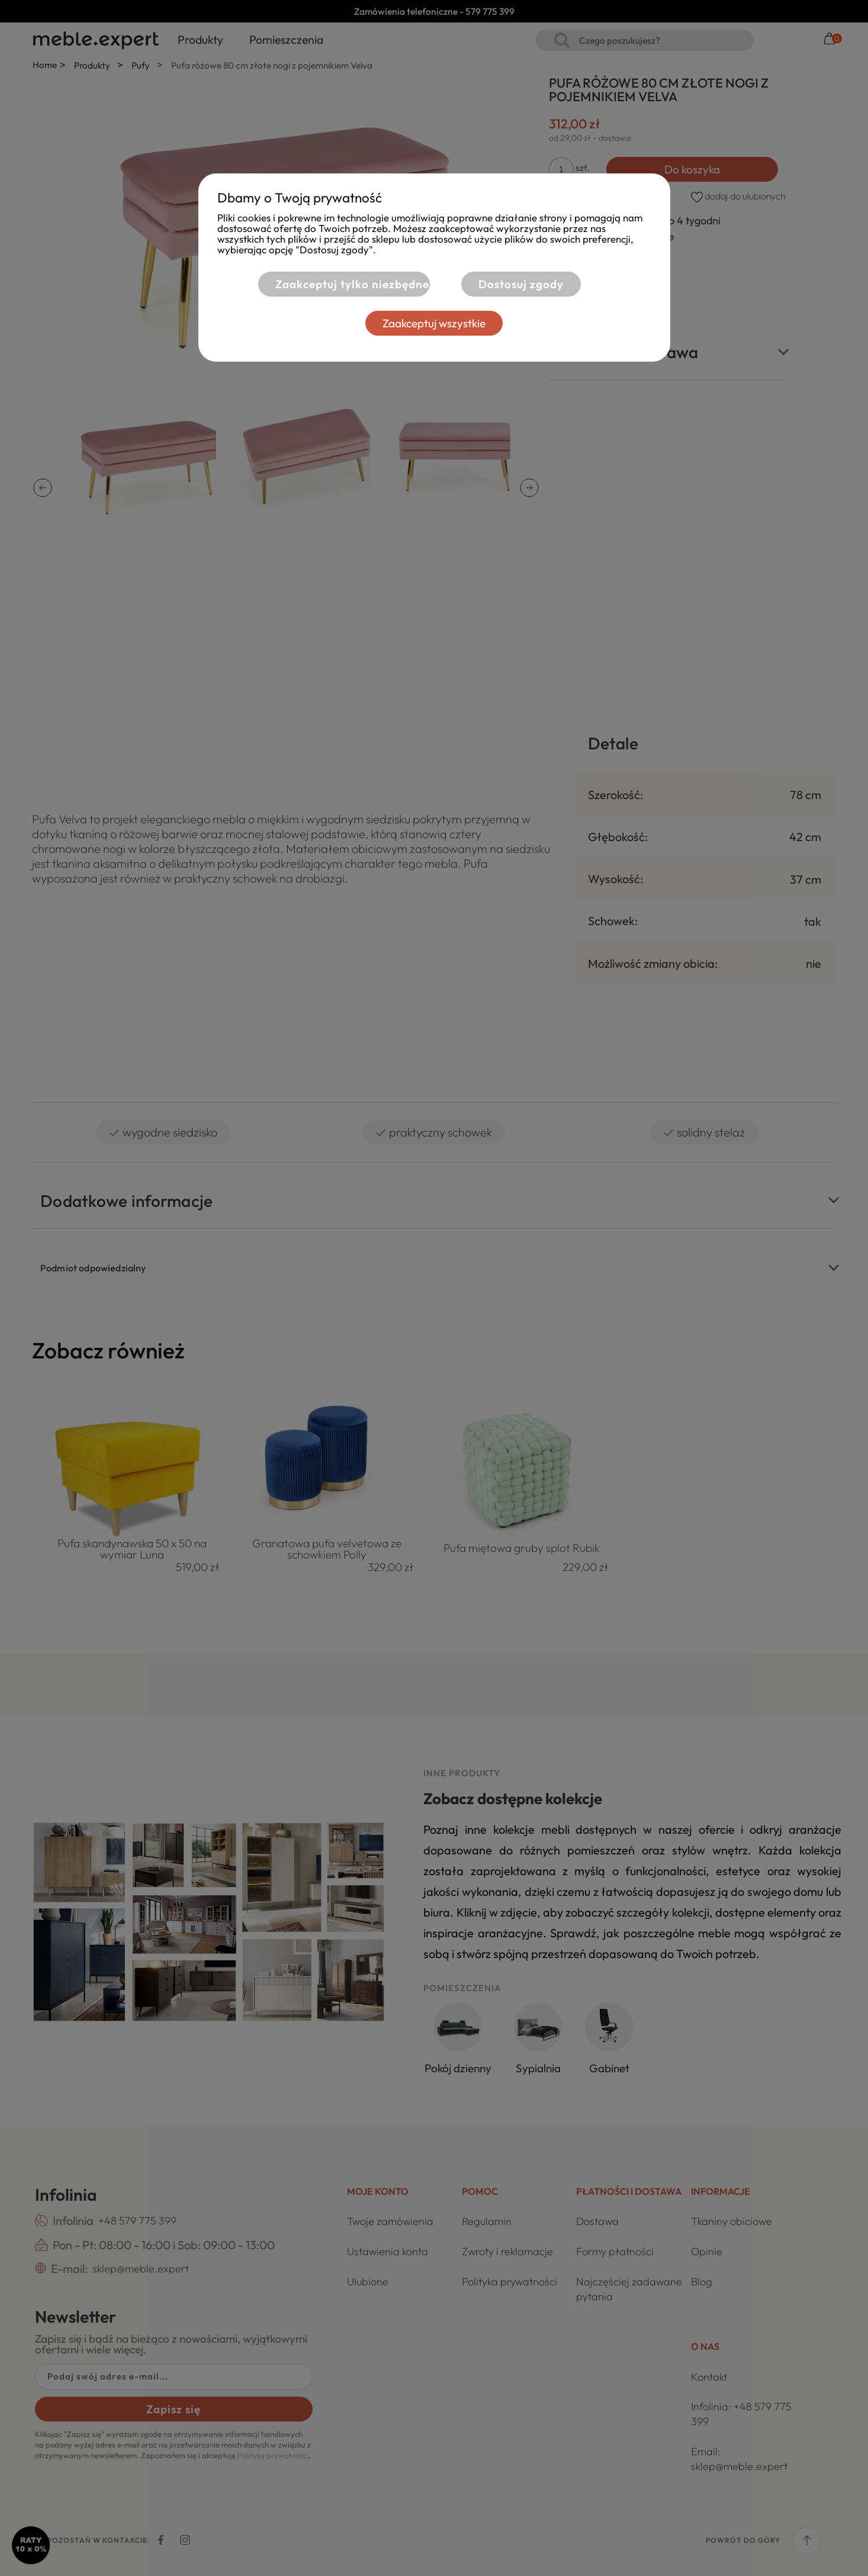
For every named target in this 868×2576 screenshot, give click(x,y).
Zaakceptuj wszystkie (434, 323)
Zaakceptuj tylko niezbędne (352, 284)
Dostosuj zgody (521, 284)
